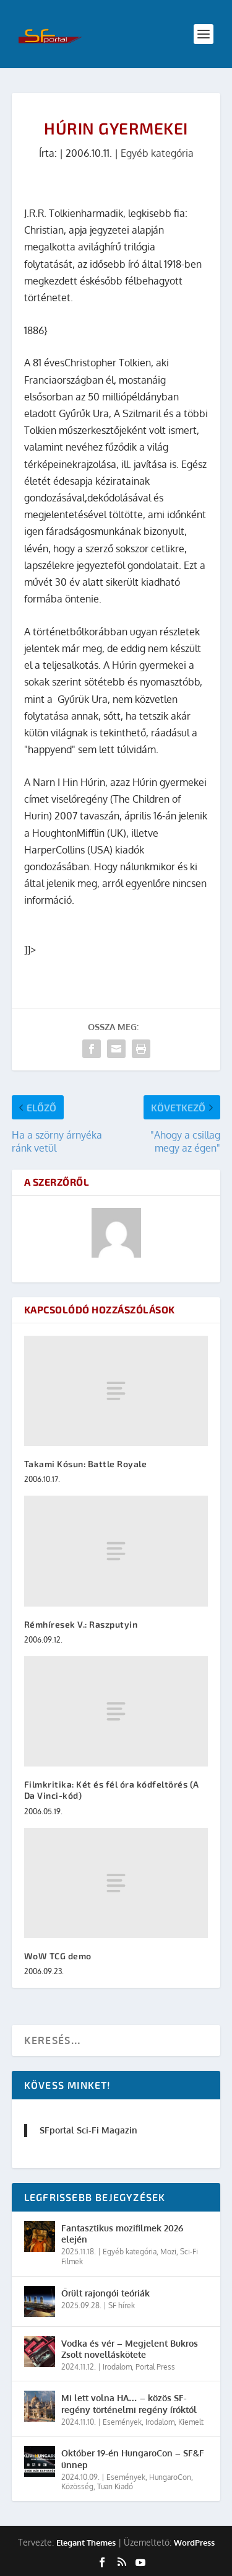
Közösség (77, 2486)
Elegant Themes (86, 2542)
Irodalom (117, 2366)
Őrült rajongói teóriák (105, 2293)
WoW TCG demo (58, 1956)
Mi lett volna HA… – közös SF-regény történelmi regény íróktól (129, 2403)
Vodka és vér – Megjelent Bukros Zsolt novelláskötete (129, 2349)
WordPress (194, 2542)
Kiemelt (191, 2422)
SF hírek (121, 2305)
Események (122, 2422)
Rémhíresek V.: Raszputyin (81, 1624)
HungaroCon (170, 2477)
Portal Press (155, 2366)
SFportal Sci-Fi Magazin (88, 2130)
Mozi (168, 2251)
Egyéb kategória (157, 153)
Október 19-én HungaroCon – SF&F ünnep (132, 2458)
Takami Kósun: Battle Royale (85, 1463)
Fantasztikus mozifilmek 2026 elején (122, 2233)
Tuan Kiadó (115, 2486)
